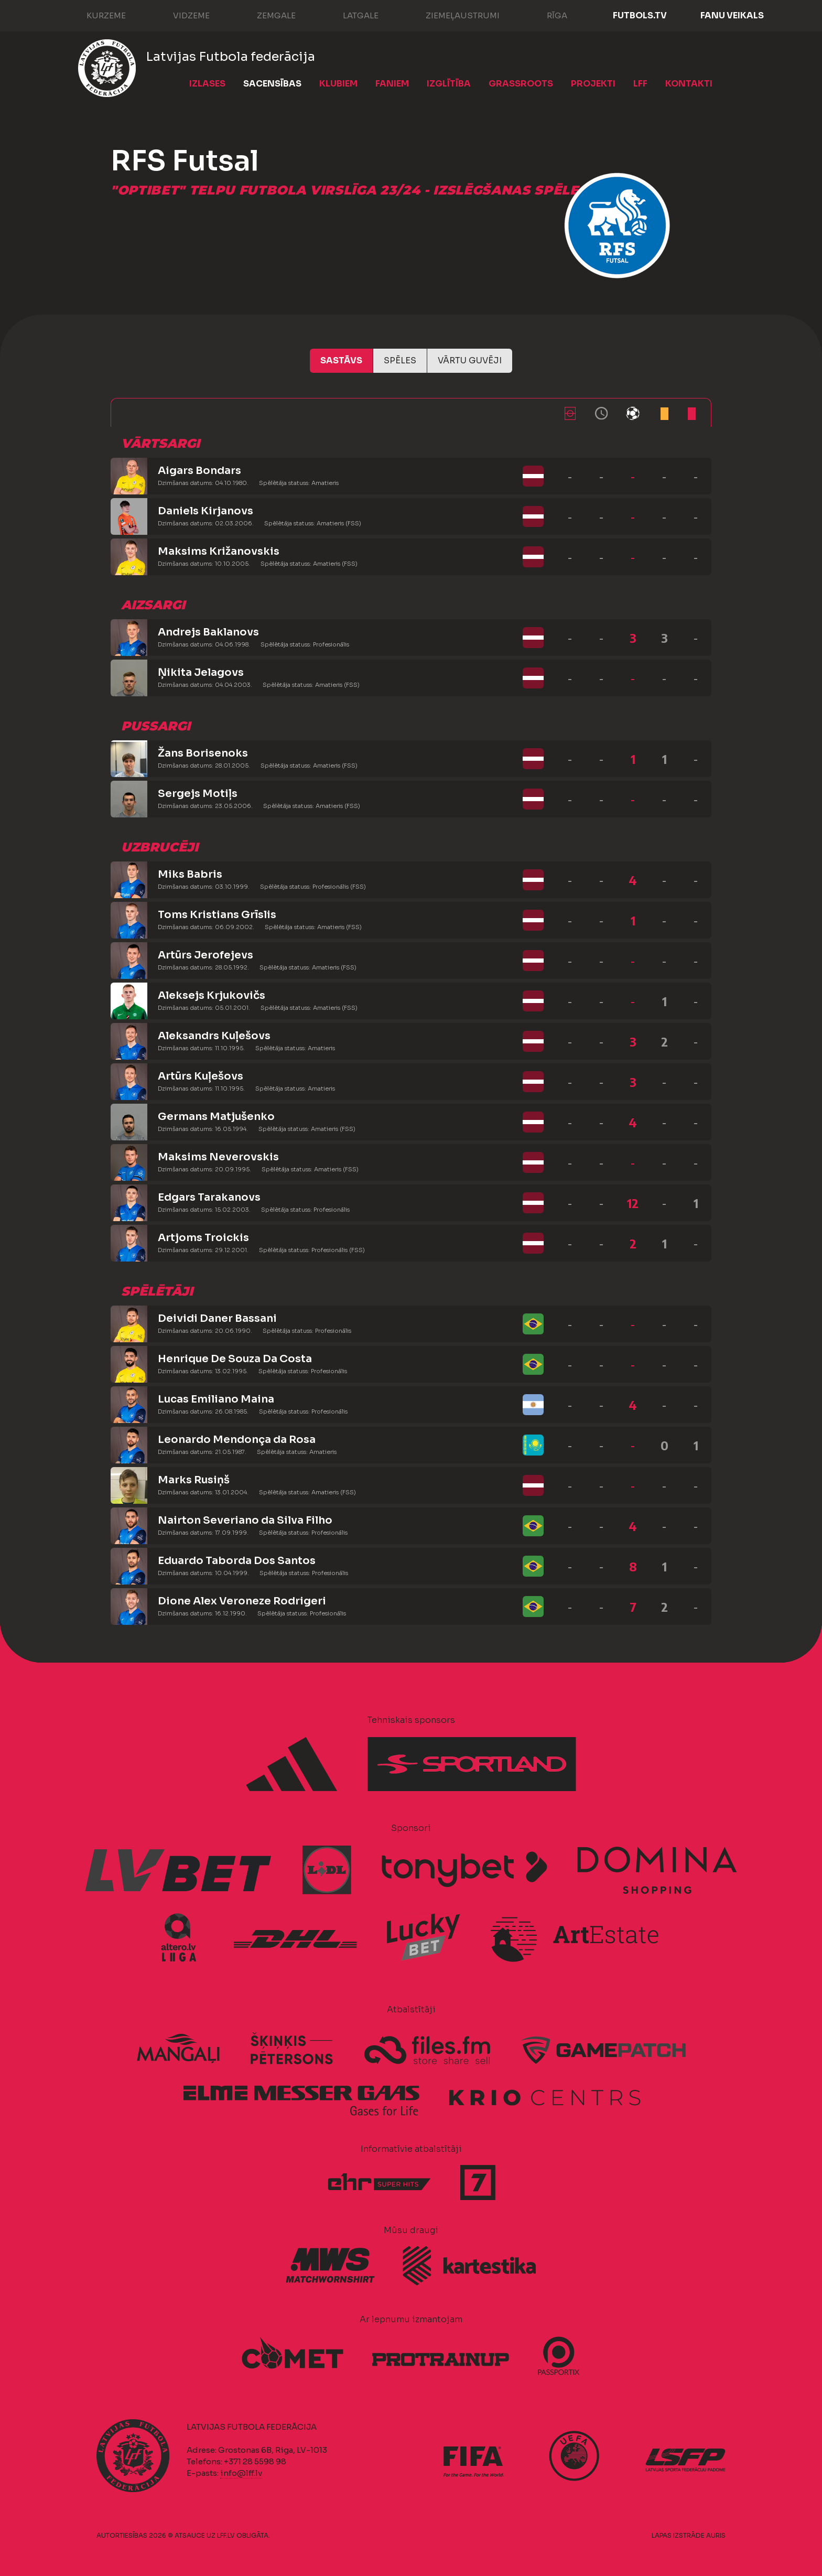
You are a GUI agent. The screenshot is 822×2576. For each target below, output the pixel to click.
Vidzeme (181, 14)
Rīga (546, 14)
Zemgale (266, 14)
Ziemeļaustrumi (452, 14)
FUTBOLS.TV (640, 15)
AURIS (716, 2535)
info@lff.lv (241, 2473)
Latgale (350, 14)
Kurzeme (96, 14)
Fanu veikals (732, 15)
